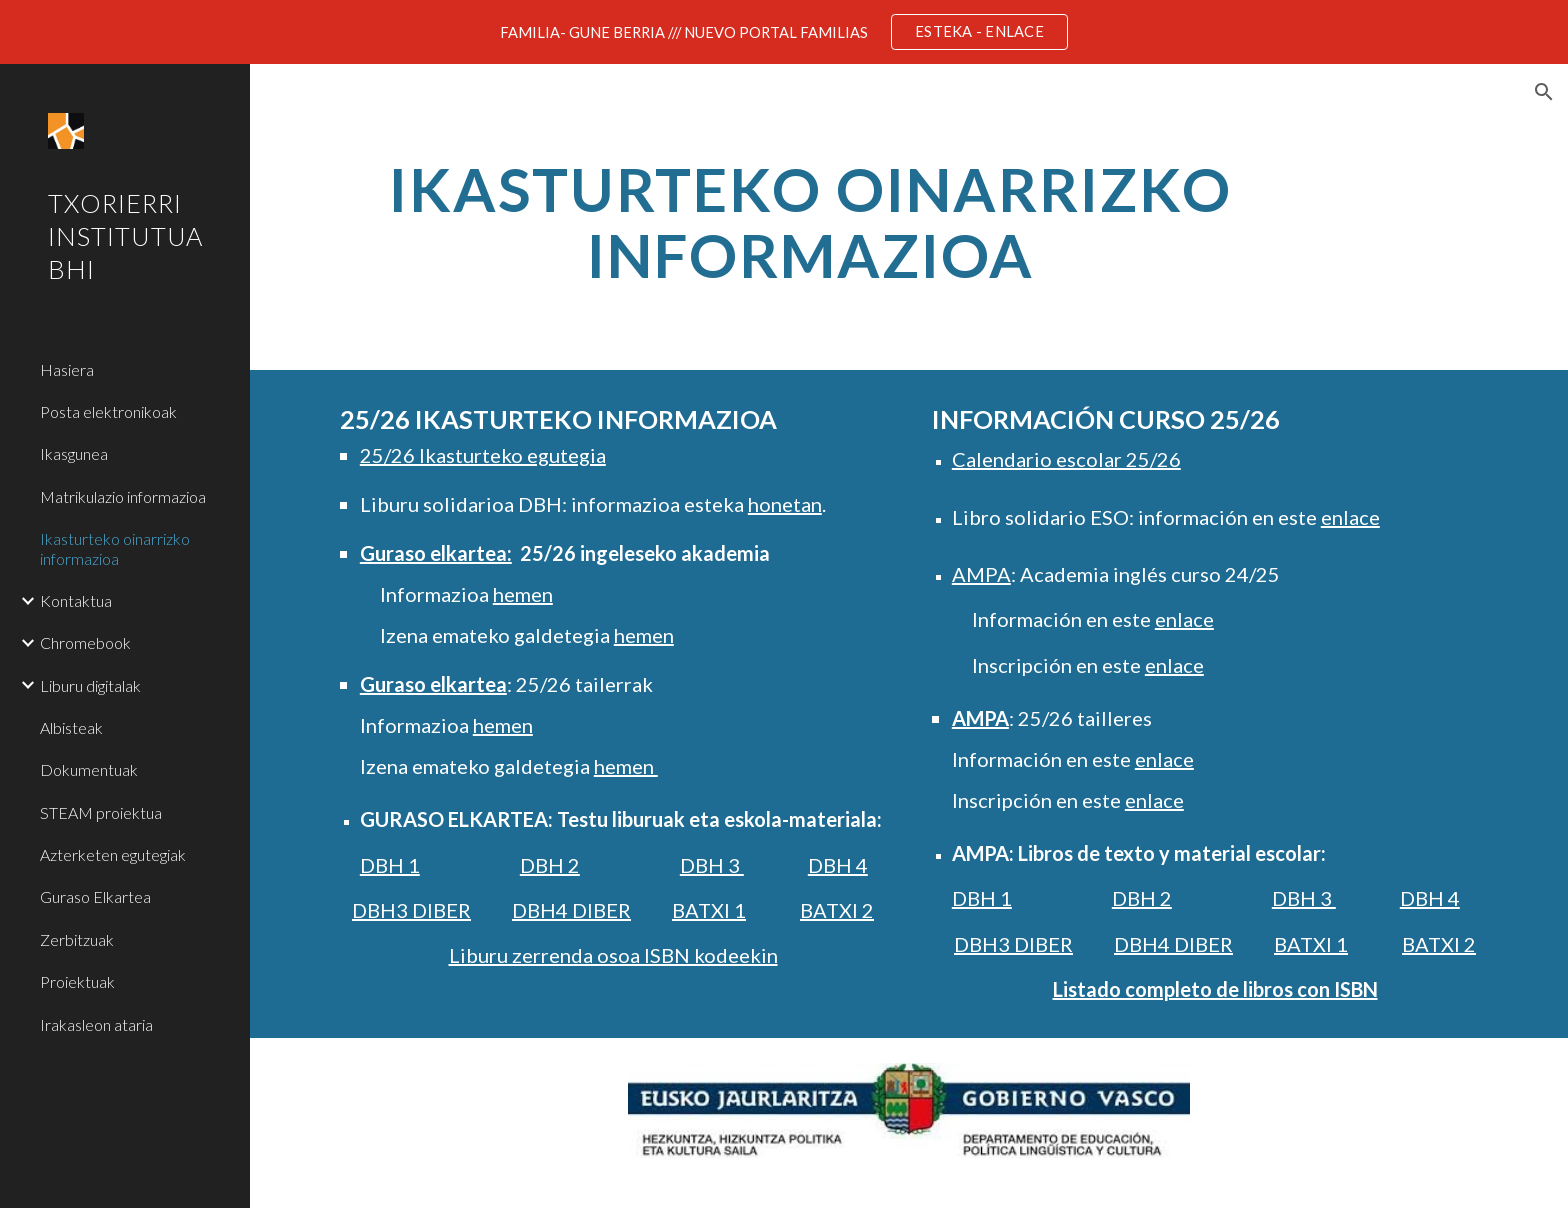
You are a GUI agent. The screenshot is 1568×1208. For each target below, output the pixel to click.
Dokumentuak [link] (89, 769)
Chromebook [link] (85, 642)
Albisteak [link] (71, 727)
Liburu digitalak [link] (90, 685)
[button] (1544, 92)
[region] (784, 32)
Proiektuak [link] (77, 981)
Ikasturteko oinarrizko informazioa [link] (115, 548)
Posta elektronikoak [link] (108, 411)
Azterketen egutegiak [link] (113, 854)
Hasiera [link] (67, 369)
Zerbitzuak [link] (77, 939)
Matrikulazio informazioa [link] (123, 496)
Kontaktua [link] (76, 600)
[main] (810, 231)
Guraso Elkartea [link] (95, 896)
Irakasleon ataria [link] (96, 1024)
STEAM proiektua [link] (101, 812)
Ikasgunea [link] (74, 453)
